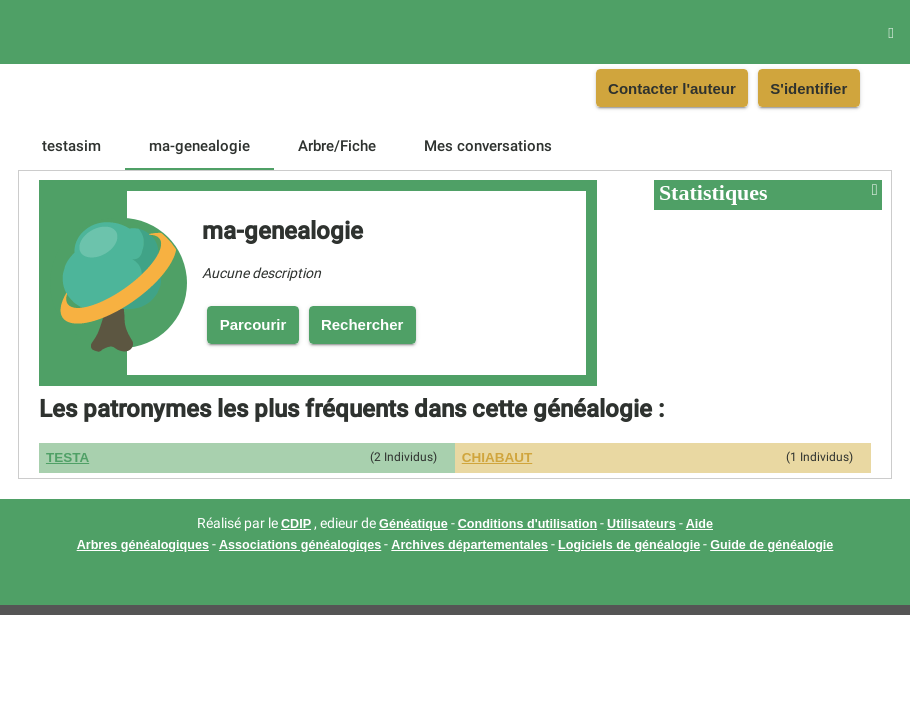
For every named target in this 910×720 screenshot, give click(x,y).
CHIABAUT (497, 457)
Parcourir (253, 324)
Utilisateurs (641, 524)
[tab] (71, 146)
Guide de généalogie (771, 545)
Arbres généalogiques (143, 545)
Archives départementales (469, 545)
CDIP (296, 524)
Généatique (413, 524)
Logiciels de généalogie (629, 545)
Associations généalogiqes (300, 545)
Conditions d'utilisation (527, 524)
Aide (699, 524)
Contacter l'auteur (672, 88)
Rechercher (362, 324)
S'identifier (808, 88)
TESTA (67, 457)
